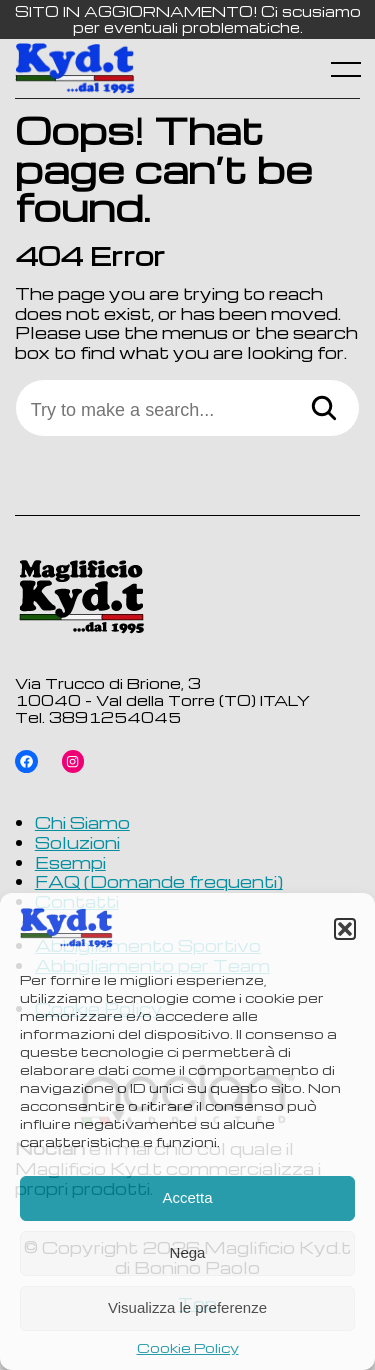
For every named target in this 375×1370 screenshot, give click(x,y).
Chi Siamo (82, 822)
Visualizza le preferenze (187, 1307)
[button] (345, 929)
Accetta (187, 1197)
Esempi (70, 862)
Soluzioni (77, 842)
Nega (188, 1252)
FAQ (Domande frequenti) (159, 881)
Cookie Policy (188, 1348)
